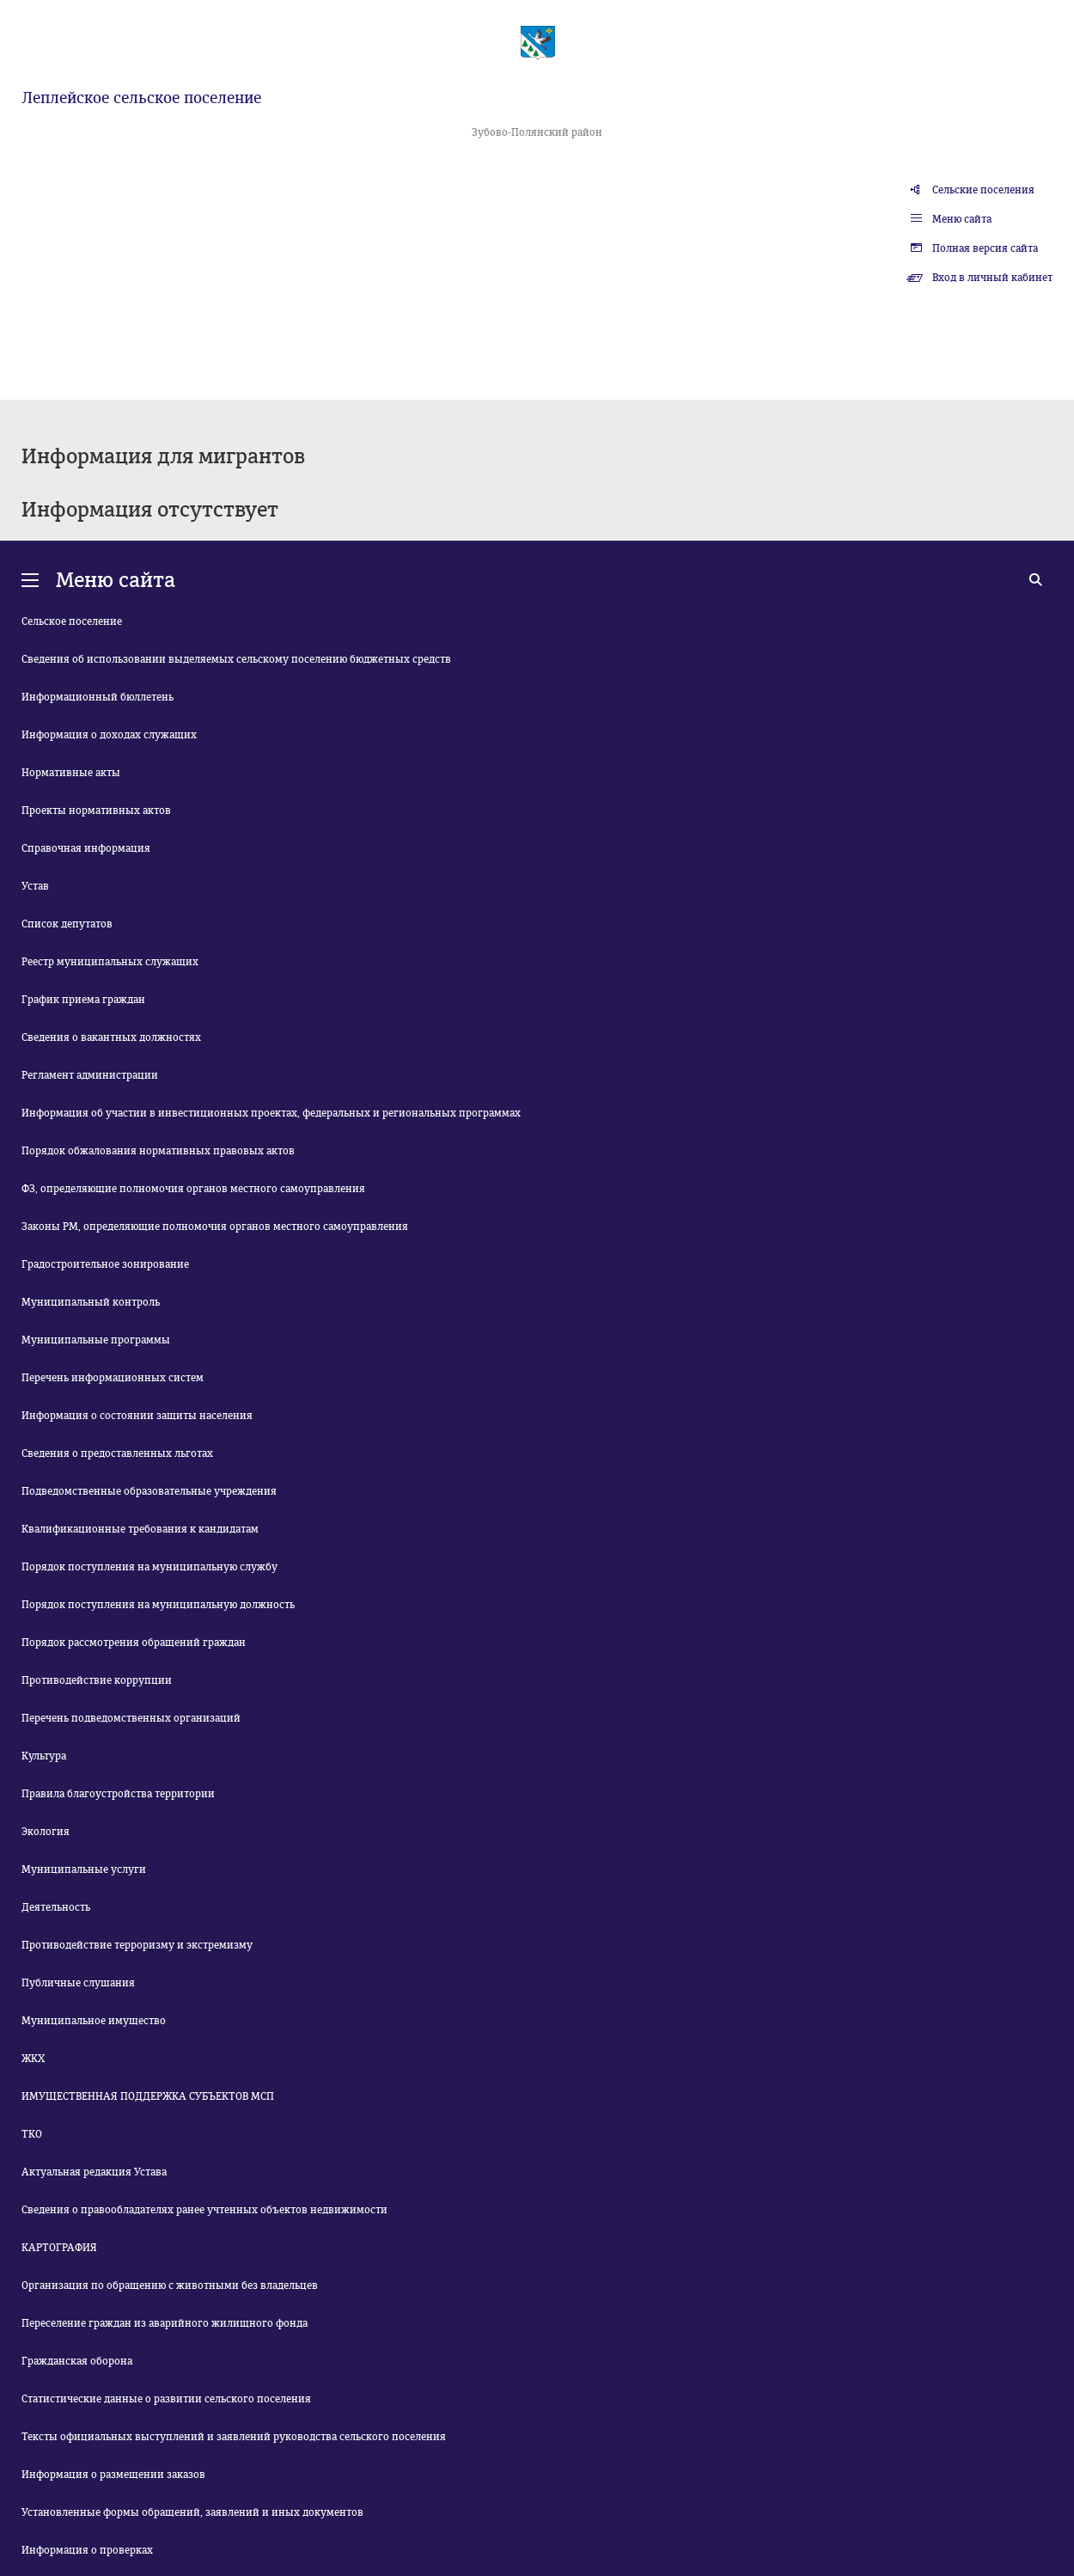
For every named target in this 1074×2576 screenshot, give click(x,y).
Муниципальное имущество (93, 2021)
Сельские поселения (983, 190)
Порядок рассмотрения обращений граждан (133, 1643)
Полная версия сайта (985, 248)
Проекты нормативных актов (96, 811)
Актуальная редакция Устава (94, 2172)
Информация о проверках (87, 2550)
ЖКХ (33, 2059)
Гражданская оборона (76, 2361)
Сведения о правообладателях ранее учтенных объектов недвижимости (204, 2210)
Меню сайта (962, 219)
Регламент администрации (89, 1075)
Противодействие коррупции (96, 1680)
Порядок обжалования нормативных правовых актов (158, 1151)
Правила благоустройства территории (118, 1794)
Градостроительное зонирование (105, 1264)
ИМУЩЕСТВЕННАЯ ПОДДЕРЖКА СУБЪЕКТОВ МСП (147, 2096)
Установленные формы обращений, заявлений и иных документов (192, 2512)
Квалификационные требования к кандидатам (140, 1529)
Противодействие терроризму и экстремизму (137, 1945)
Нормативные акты (70, 773)
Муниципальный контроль (90, 1302)
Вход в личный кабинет (992, 278)
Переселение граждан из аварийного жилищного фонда (164, 2323)
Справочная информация (85, 848)
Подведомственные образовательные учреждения (149, 1491)
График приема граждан (83, 1000)
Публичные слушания (78, 1983)
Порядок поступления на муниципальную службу (149, 1567)
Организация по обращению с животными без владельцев (169, 2285)
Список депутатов (67, 924)
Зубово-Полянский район (537, 132)
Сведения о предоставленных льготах (117, 1453)
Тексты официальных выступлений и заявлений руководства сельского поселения (233, 2437)
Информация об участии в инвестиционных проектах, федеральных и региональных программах (271, 1113)
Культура (43, 1756)
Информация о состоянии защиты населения (137, 1416)
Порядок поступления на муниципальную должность (158, 1605)
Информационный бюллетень (97, 697)
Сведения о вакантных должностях (111, 1037)
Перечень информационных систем (112, 1378)
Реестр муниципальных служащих (109, 962)
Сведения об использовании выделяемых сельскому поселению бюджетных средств (236, 659)
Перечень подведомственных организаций (131, 1718)
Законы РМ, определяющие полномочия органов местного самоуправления (214, 1227)
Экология (45, 1832)
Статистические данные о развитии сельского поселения (166, 2399)
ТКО (31, 2134)
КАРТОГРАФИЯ (59, 2248)
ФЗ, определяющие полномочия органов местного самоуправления (193, 1189)
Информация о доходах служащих (109, 735)
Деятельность (55, 1907)
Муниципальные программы (95, 1340)
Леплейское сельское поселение (141, 98)
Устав (35, 886)
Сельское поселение (71, 621)
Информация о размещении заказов (113, 2475)
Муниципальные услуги (83, 1869)
